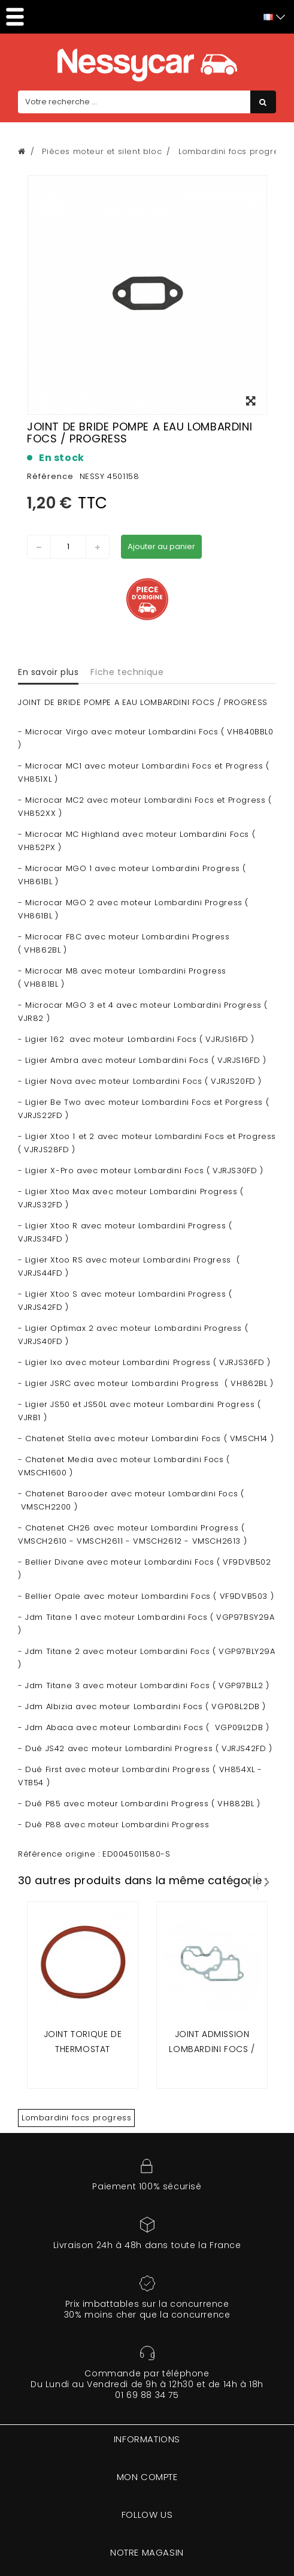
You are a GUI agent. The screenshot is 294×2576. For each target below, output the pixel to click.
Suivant (267, 1881)
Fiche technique (126, 672)
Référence (50, 476)
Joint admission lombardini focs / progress (211, 2049)
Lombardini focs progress (76, 2117)
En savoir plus (48, 672)
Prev (249, 1881)
